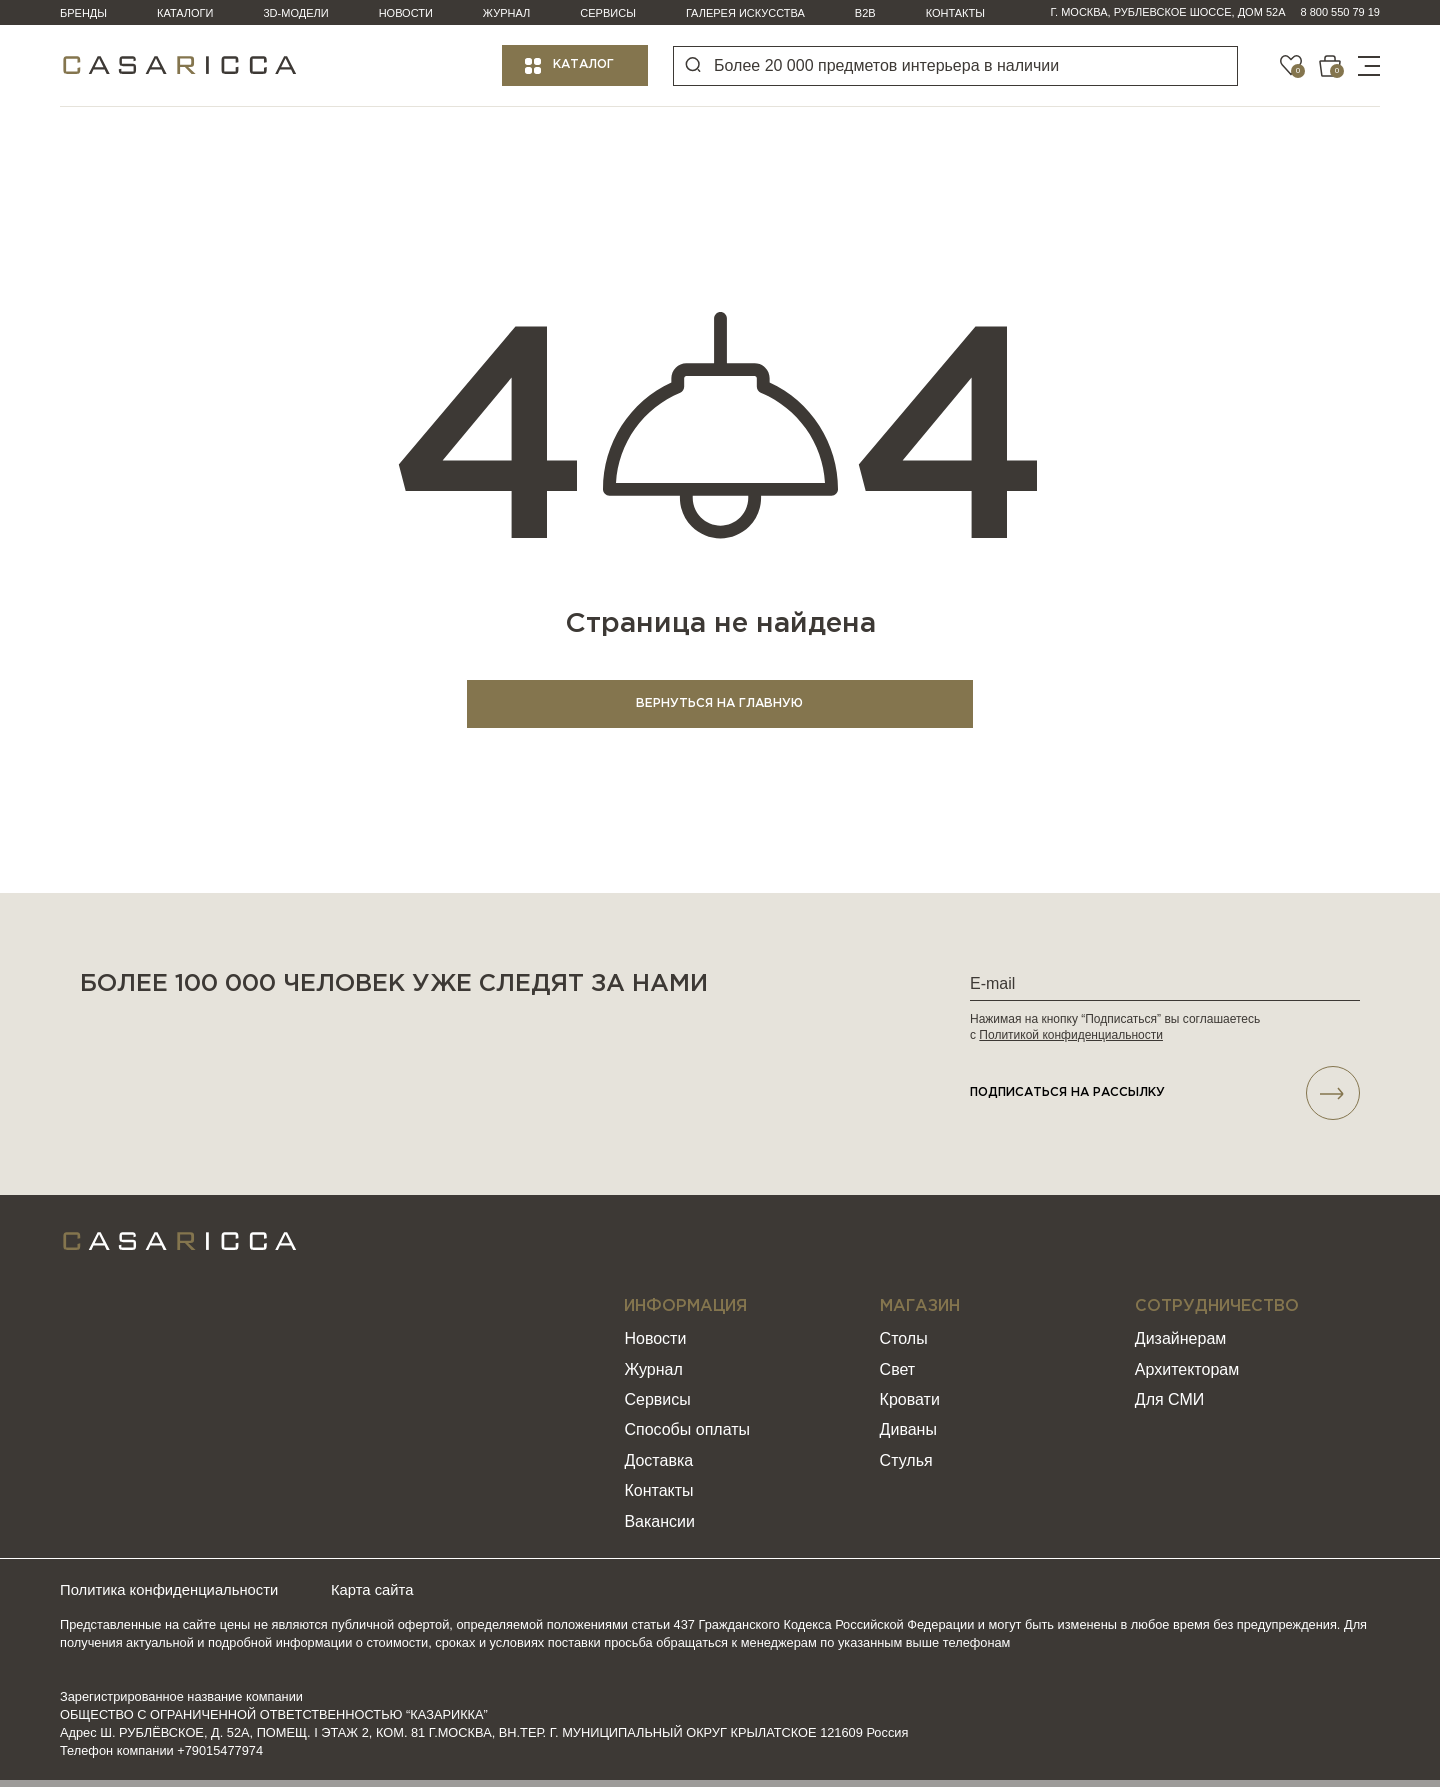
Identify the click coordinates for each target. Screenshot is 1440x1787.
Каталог (583, 64)
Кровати (910, 1407)
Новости (406, 13)
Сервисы (608, 13)
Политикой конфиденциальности (1071, 1037)
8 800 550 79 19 (1340, 12)
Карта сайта (405, 1597)
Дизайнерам (1180, 1346)
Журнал (506, 13)
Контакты (955, 13)
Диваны (908, 1437)
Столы (904, 1346)
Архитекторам (1187, 1376)
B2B (865, 13)
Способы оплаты (687, 1437)
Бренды (83, 13)
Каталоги (185, 13)
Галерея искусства (745, 13)
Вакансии (659, 1528)
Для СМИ (1169, 1407)
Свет (898, 1376)
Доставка (658, 1468)
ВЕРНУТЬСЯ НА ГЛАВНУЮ (720, 705)
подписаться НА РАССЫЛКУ (1165, 1098)
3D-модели (296, 13)
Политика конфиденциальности (178, 1597)
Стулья (906, 1468)
